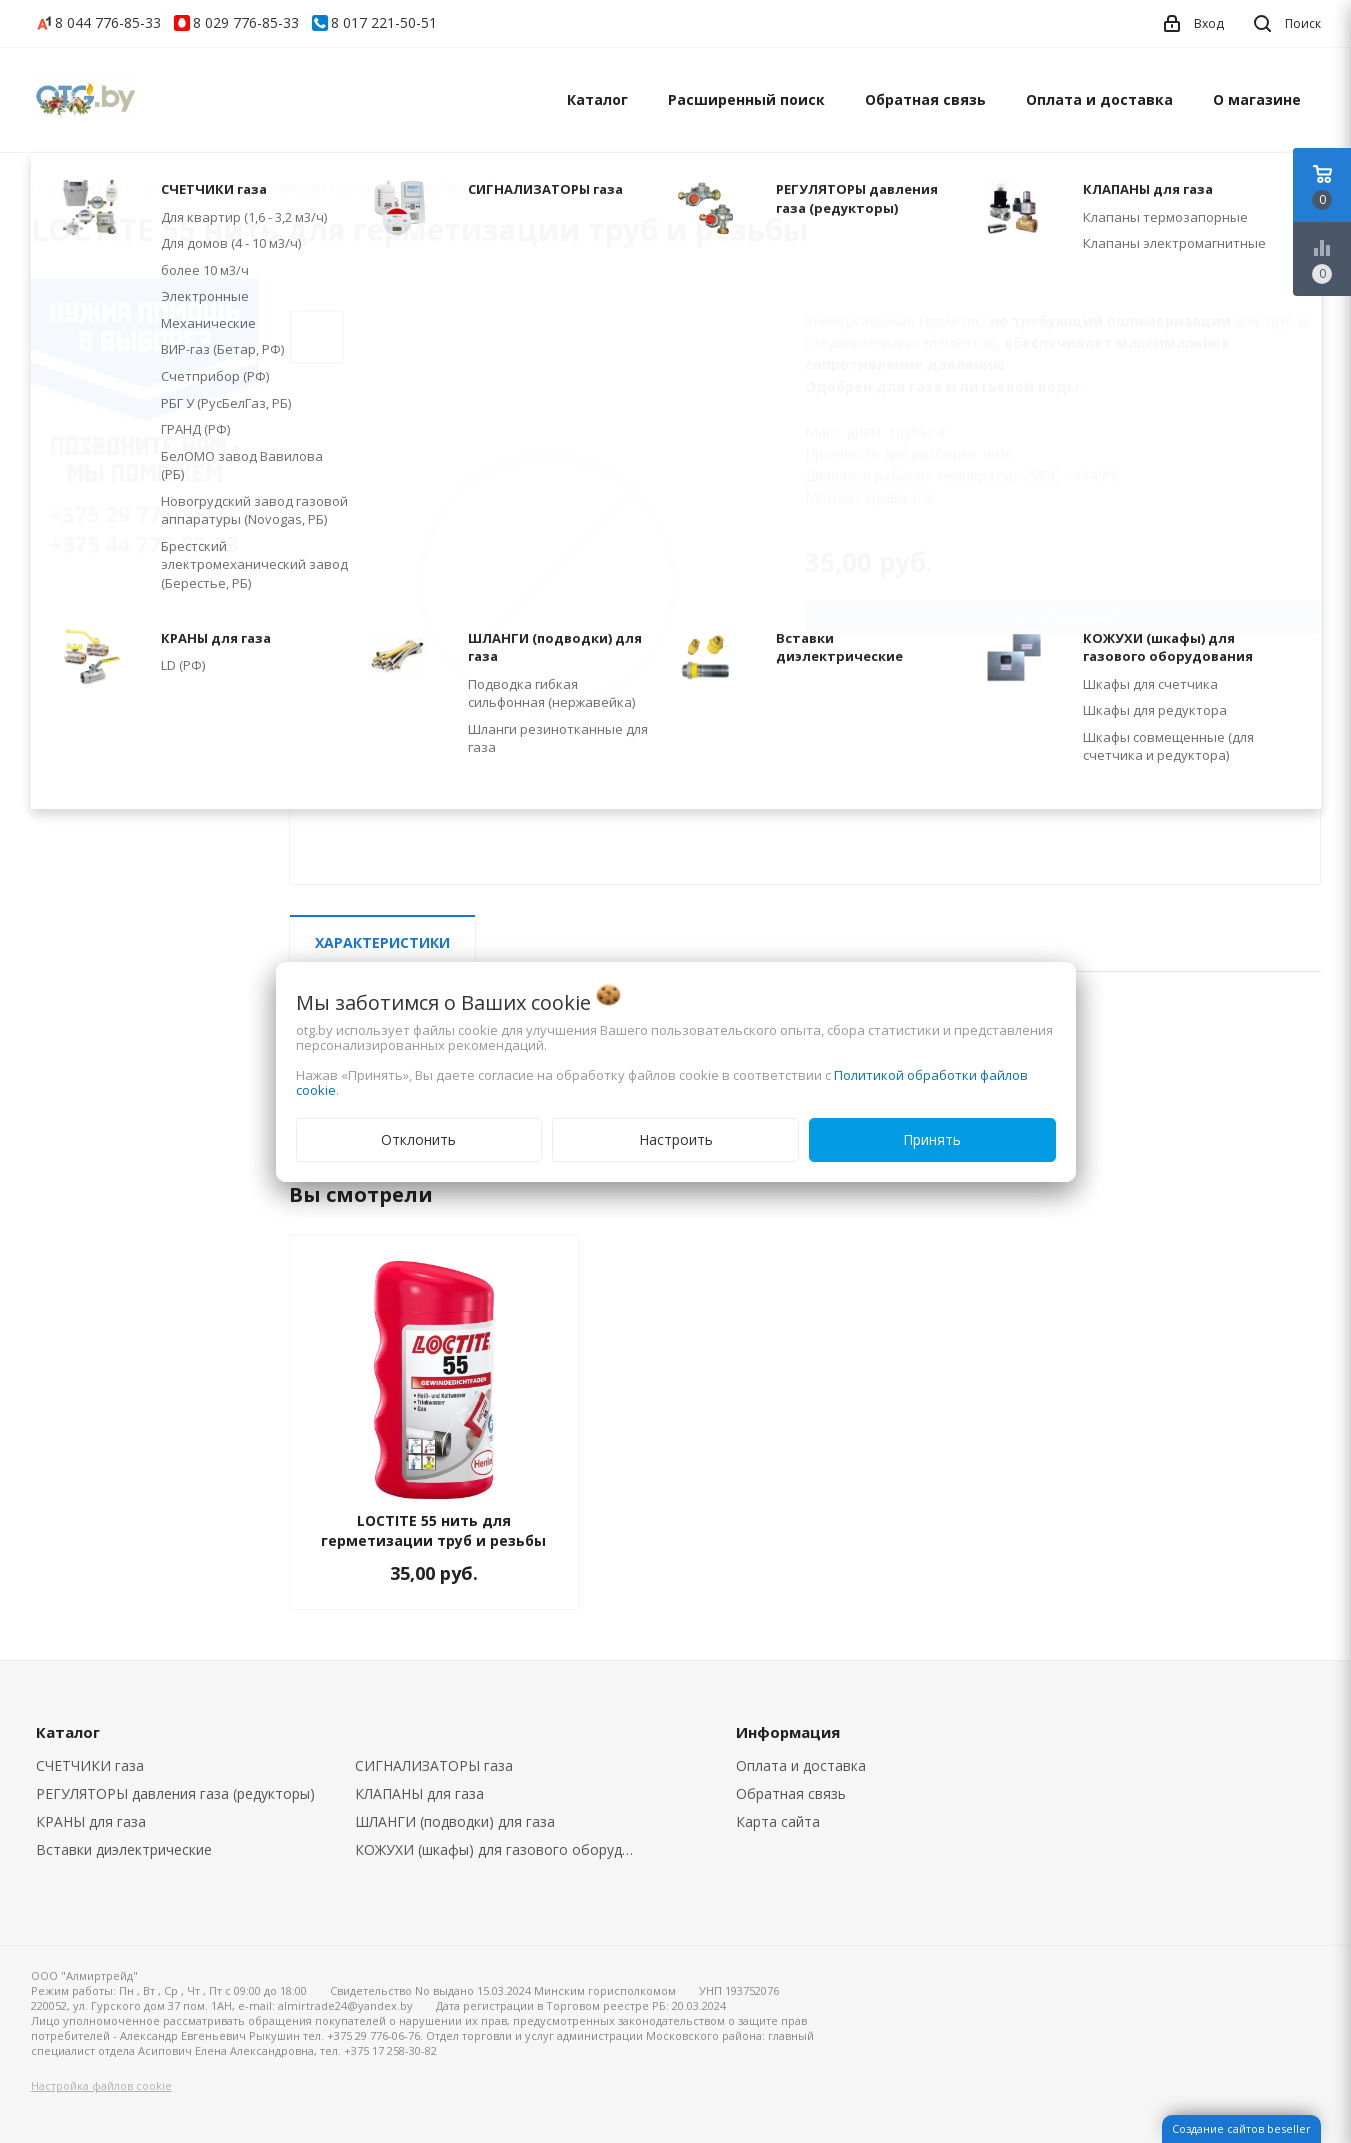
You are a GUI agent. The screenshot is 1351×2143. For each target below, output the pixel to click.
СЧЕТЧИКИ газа (90, 1765)
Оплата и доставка (1099, 99)
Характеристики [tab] (382, 942)
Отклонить (418, 1139)
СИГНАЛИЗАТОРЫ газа (434, 1765)
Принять (932, 1139)
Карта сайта (778, 1821)
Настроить (676, 1139)
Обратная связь (925, 99)
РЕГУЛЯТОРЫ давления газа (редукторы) (175, 1793)
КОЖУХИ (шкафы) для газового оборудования (500, 1849)
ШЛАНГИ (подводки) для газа (455, 1821)
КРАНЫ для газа (91, 1821)
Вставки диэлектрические (124, 1849)
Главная (55, 188)
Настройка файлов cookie (101, 2085)
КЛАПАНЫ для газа (419, 1793)
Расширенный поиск (746, 99)
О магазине (1257, 99)
